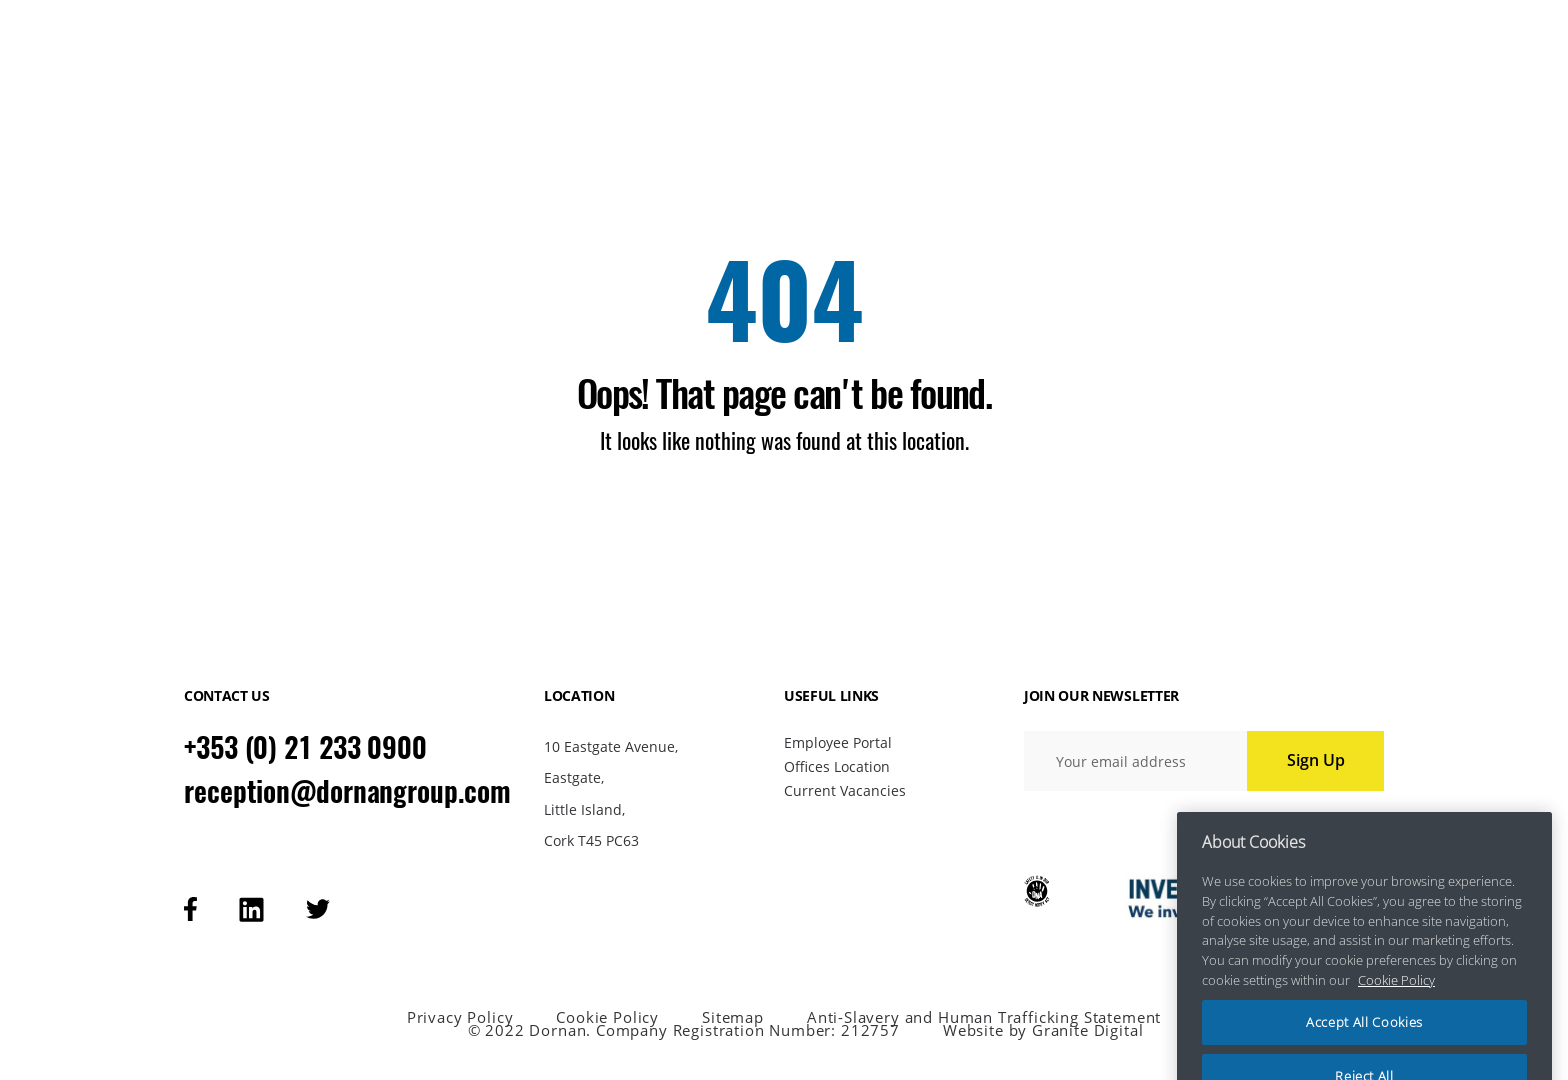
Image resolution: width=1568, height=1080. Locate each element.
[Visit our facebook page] (190, 909)
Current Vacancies (845, 790)
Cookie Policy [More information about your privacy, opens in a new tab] (1396, 995)
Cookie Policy (607, 1017)
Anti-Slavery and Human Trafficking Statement (984, 1017)
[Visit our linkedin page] (251, 909)
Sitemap (733, 1017)
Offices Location (837, 766)
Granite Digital (1087, 1030)
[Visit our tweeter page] (318, 909)
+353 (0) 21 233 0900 (305, 747)
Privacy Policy (460, 1017)
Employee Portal (838, 742)
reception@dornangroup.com (347, 791)
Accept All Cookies (1364, 1038)
